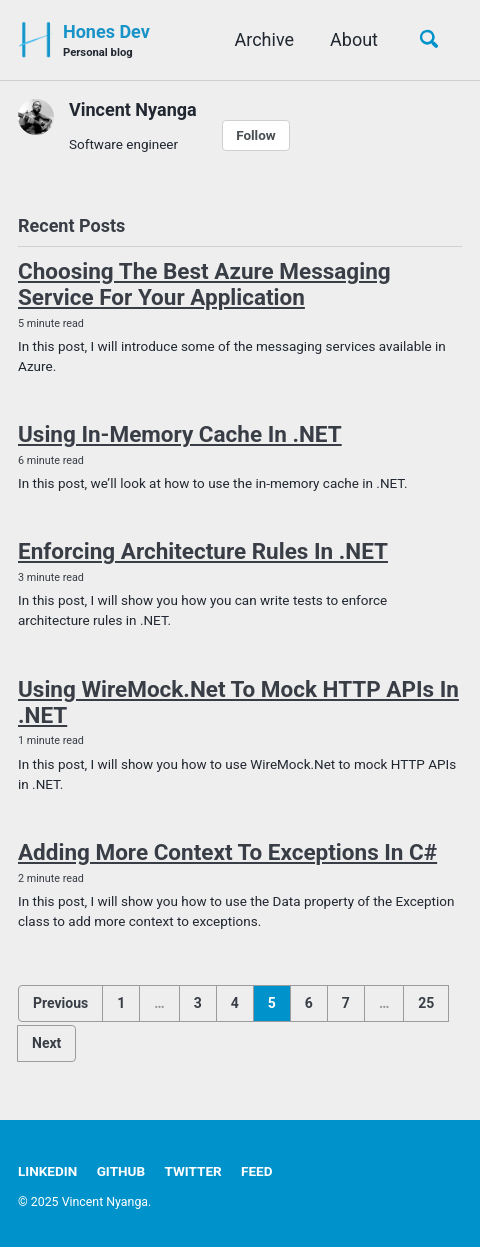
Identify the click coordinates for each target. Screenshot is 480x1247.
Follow (256, 135)
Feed (256, 1171)
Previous (60, 1003)
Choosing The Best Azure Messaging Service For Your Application (204, 284)
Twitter (193, 1171)
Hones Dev (106, 41)
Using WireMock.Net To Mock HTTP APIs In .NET (238, 702)
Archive (265, 39)
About (354, 39)
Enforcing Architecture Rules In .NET (203, 551)
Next (46, 1043)
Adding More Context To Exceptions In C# (227, 852)
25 (426, 1003)
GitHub (121, 1171)
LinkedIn (47, 1171)
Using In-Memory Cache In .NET (180, 434)
